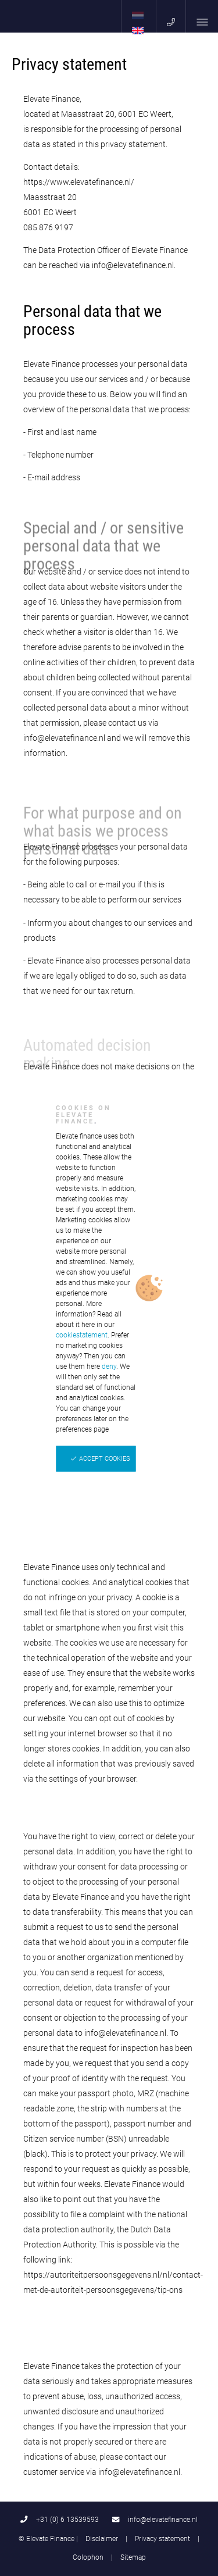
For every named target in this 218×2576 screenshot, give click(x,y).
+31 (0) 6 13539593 (59, 2519)
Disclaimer (101, 2538)
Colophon (88, 2557)
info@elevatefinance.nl (155, 2519)
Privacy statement (162, 2538)
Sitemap (133, 2557)
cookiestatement (82, 1335)
